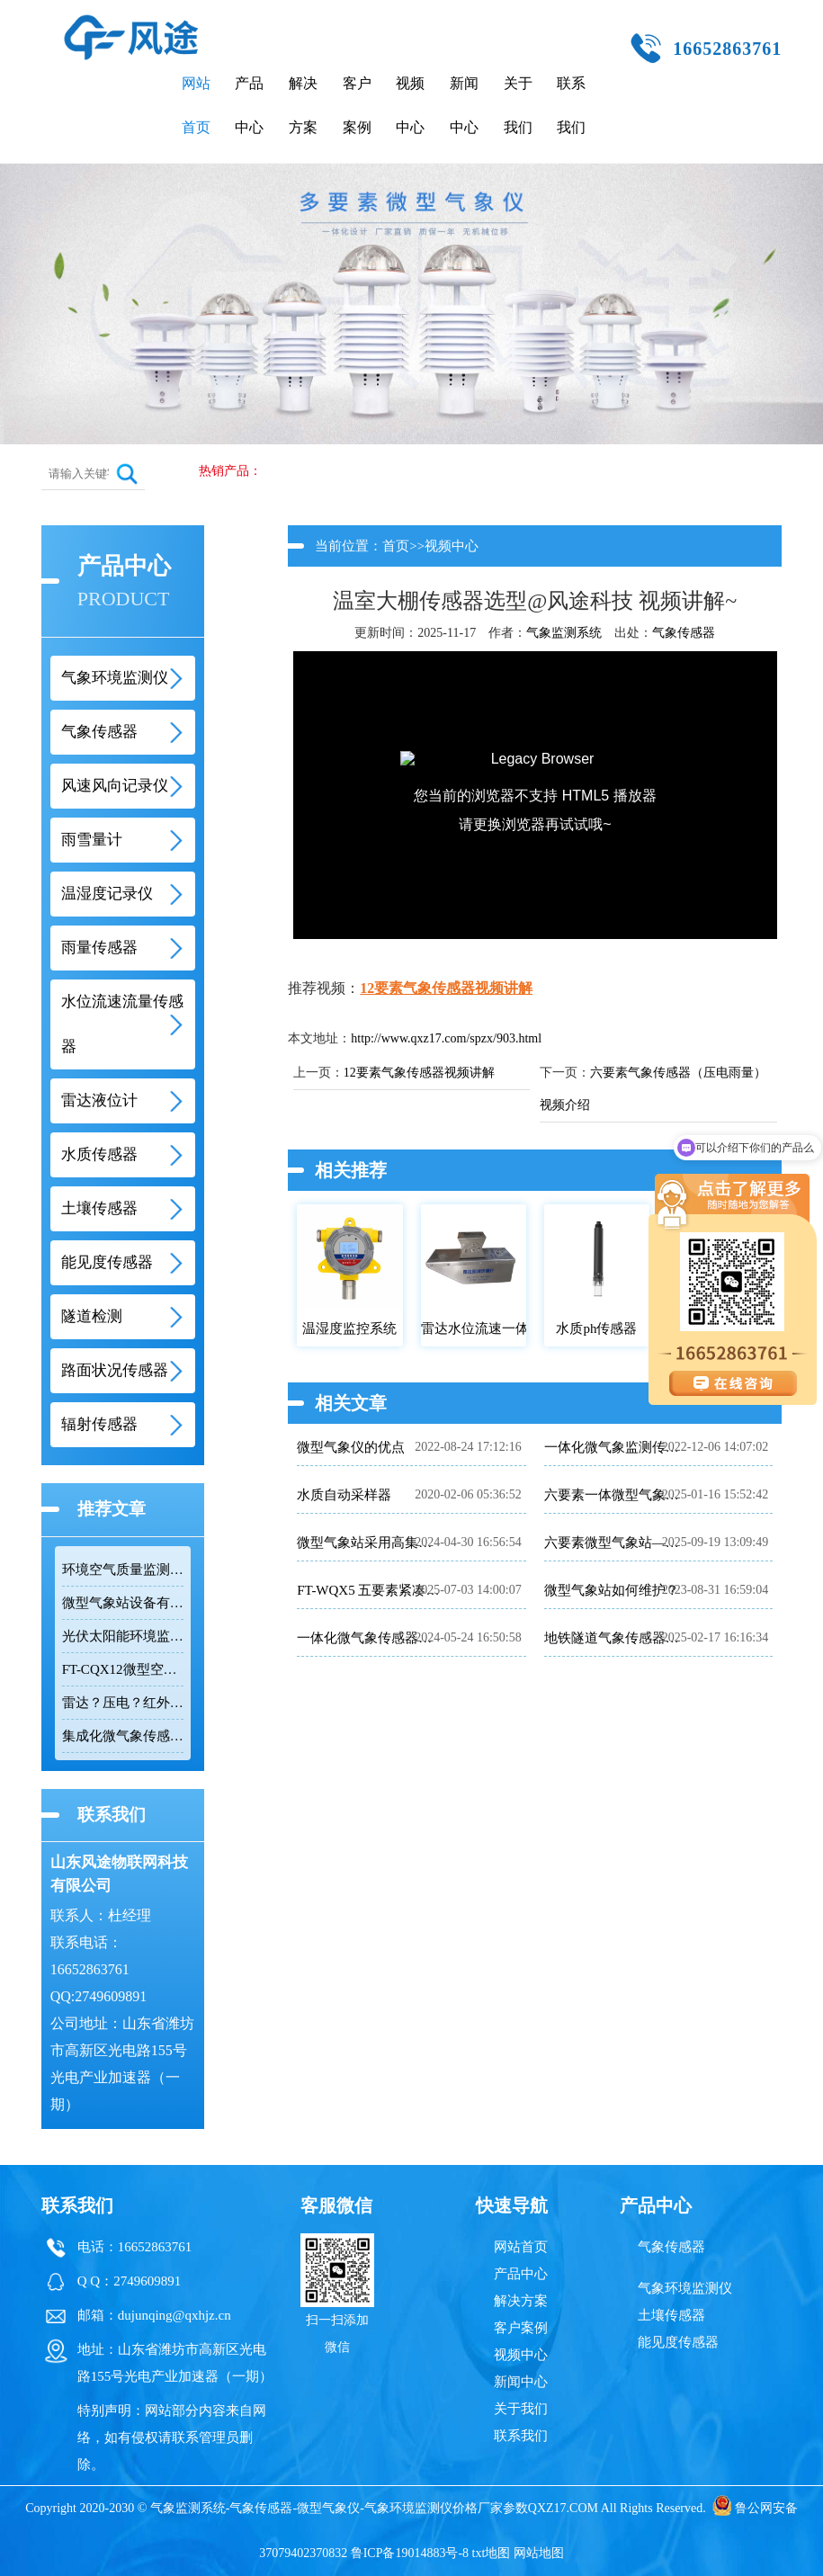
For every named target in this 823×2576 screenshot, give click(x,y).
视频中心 (410, 105)
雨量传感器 (99, 947)
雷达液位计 (99, 1100)
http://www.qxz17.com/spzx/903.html (446, 1038)
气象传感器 (99, 731)
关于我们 (518, 105)
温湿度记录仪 (107, 893)
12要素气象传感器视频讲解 (446, 988)
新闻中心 (464, 105)
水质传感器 (99, 1154)
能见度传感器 (107, 1262)
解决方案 (303, 105)
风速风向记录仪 (114, 785)
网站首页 (196, 105)
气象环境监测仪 (114, 677)
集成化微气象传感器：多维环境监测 (122, 1736)
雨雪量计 (91, 839)
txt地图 (491, 2553)
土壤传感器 (99, 1208)
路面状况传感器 (114, 1370)
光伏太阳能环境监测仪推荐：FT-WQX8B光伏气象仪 (122, 1636)
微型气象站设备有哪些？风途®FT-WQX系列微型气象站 (122, 1603)
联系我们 (571, 105)
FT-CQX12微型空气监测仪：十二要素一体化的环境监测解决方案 (122, 1669)
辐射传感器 (99, 1424)
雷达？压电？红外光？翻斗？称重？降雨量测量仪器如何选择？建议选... (122, 1702)
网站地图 (539, 2553)
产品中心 (249, 105)
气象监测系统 (564, 633)
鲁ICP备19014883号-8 (410, 2553)
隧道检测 (91, 1316)
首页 (395, 546)
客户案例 (357, 105)
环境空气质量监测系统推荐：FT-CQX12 (122, 1569)
